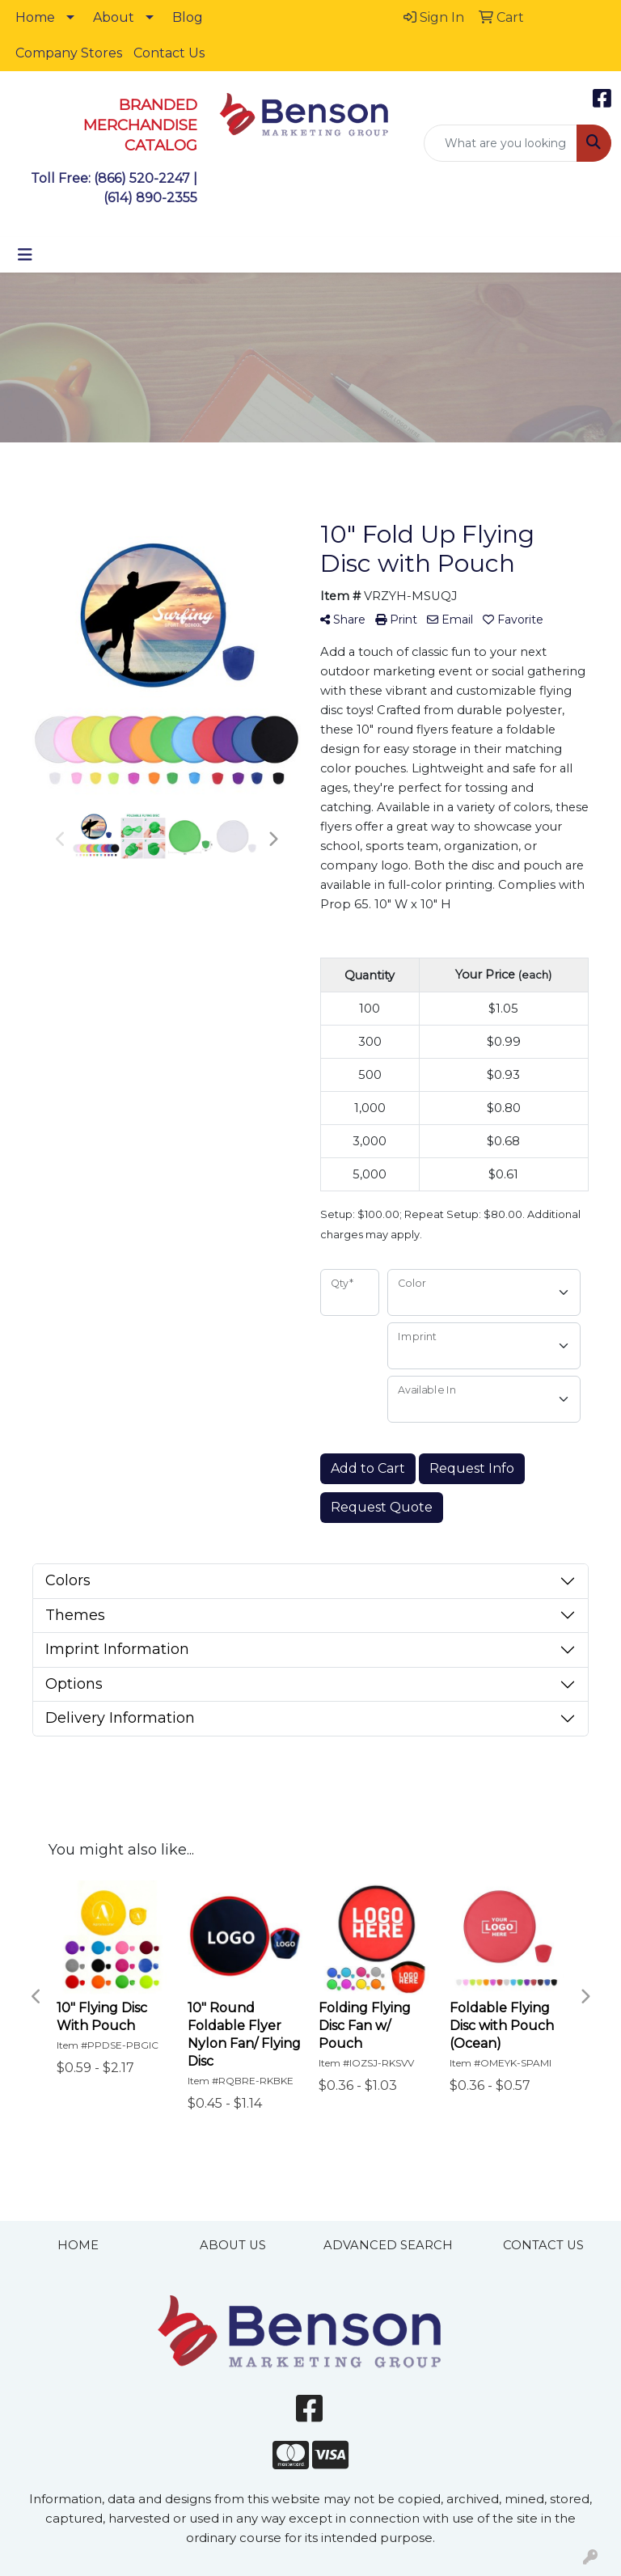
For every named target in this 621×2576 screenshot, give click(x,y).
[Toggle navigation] (25, 254)
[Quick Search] (500, 143)
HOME (78, 2245)
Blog (187, 17)
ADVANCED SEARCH (388, 2245)
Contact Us (169, 53)
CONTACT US (543, 2245)
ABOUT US (233, 2245)
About (113, 17)
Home (35, 17)
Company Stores (68, 53)
